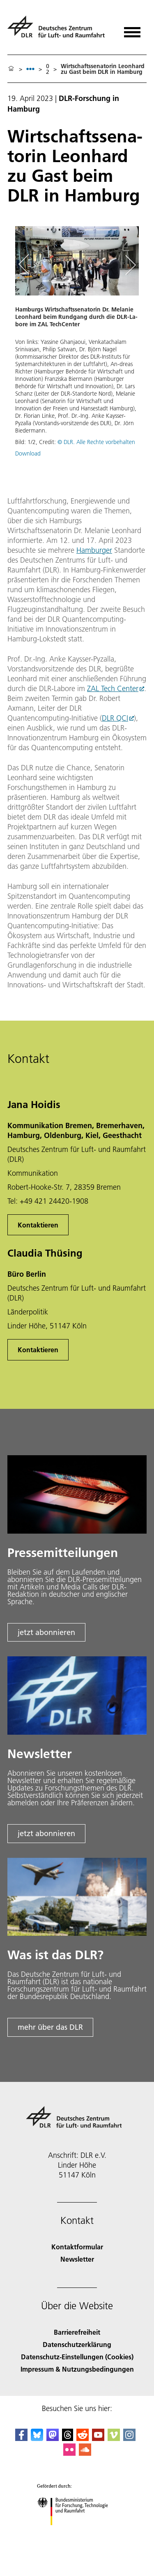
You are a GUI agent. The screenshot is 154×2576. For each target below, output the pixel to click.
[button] (77, 345)
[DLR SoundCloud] (85, 2453)
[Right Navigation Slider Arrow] (129, 265)
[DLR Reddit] (82, 2438)
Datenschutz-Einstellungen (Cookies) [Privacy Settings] (77, 2356)
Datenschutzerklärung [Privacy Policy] (77, 2344)
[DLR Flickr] (69, 2453)
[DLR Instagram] (129, 2438)
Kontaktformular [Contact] (77, 2246)
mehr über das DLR (50, 2027)
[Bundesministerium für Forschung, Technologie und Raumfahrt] (77, 2532)
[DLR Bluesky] (37, 2438)
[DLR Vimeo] (114, 2438)
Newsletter (77, 2259)
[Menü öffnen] (132, 29)
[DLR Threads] (68, 2438)
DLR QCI (115, 718)
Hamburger (94, 550)
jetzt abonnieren (46, 1632)
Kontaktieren (38, 1224)
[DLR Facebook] (21, 2438)
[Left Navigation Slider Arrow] (28, 265)
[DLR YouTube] (98, 2438)
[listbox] (30, 69)
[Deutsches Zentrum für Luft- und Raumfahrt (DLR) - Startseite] (59, 30)
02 (47, 69)
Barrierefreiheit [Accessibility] (77, 2332)
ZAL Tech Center (112, 688)
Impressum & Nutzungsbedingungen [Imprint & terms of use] (77, 2369)
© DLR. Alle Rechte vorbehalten (96, 442)
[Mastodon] (52, 2438)
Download (28, 453)
